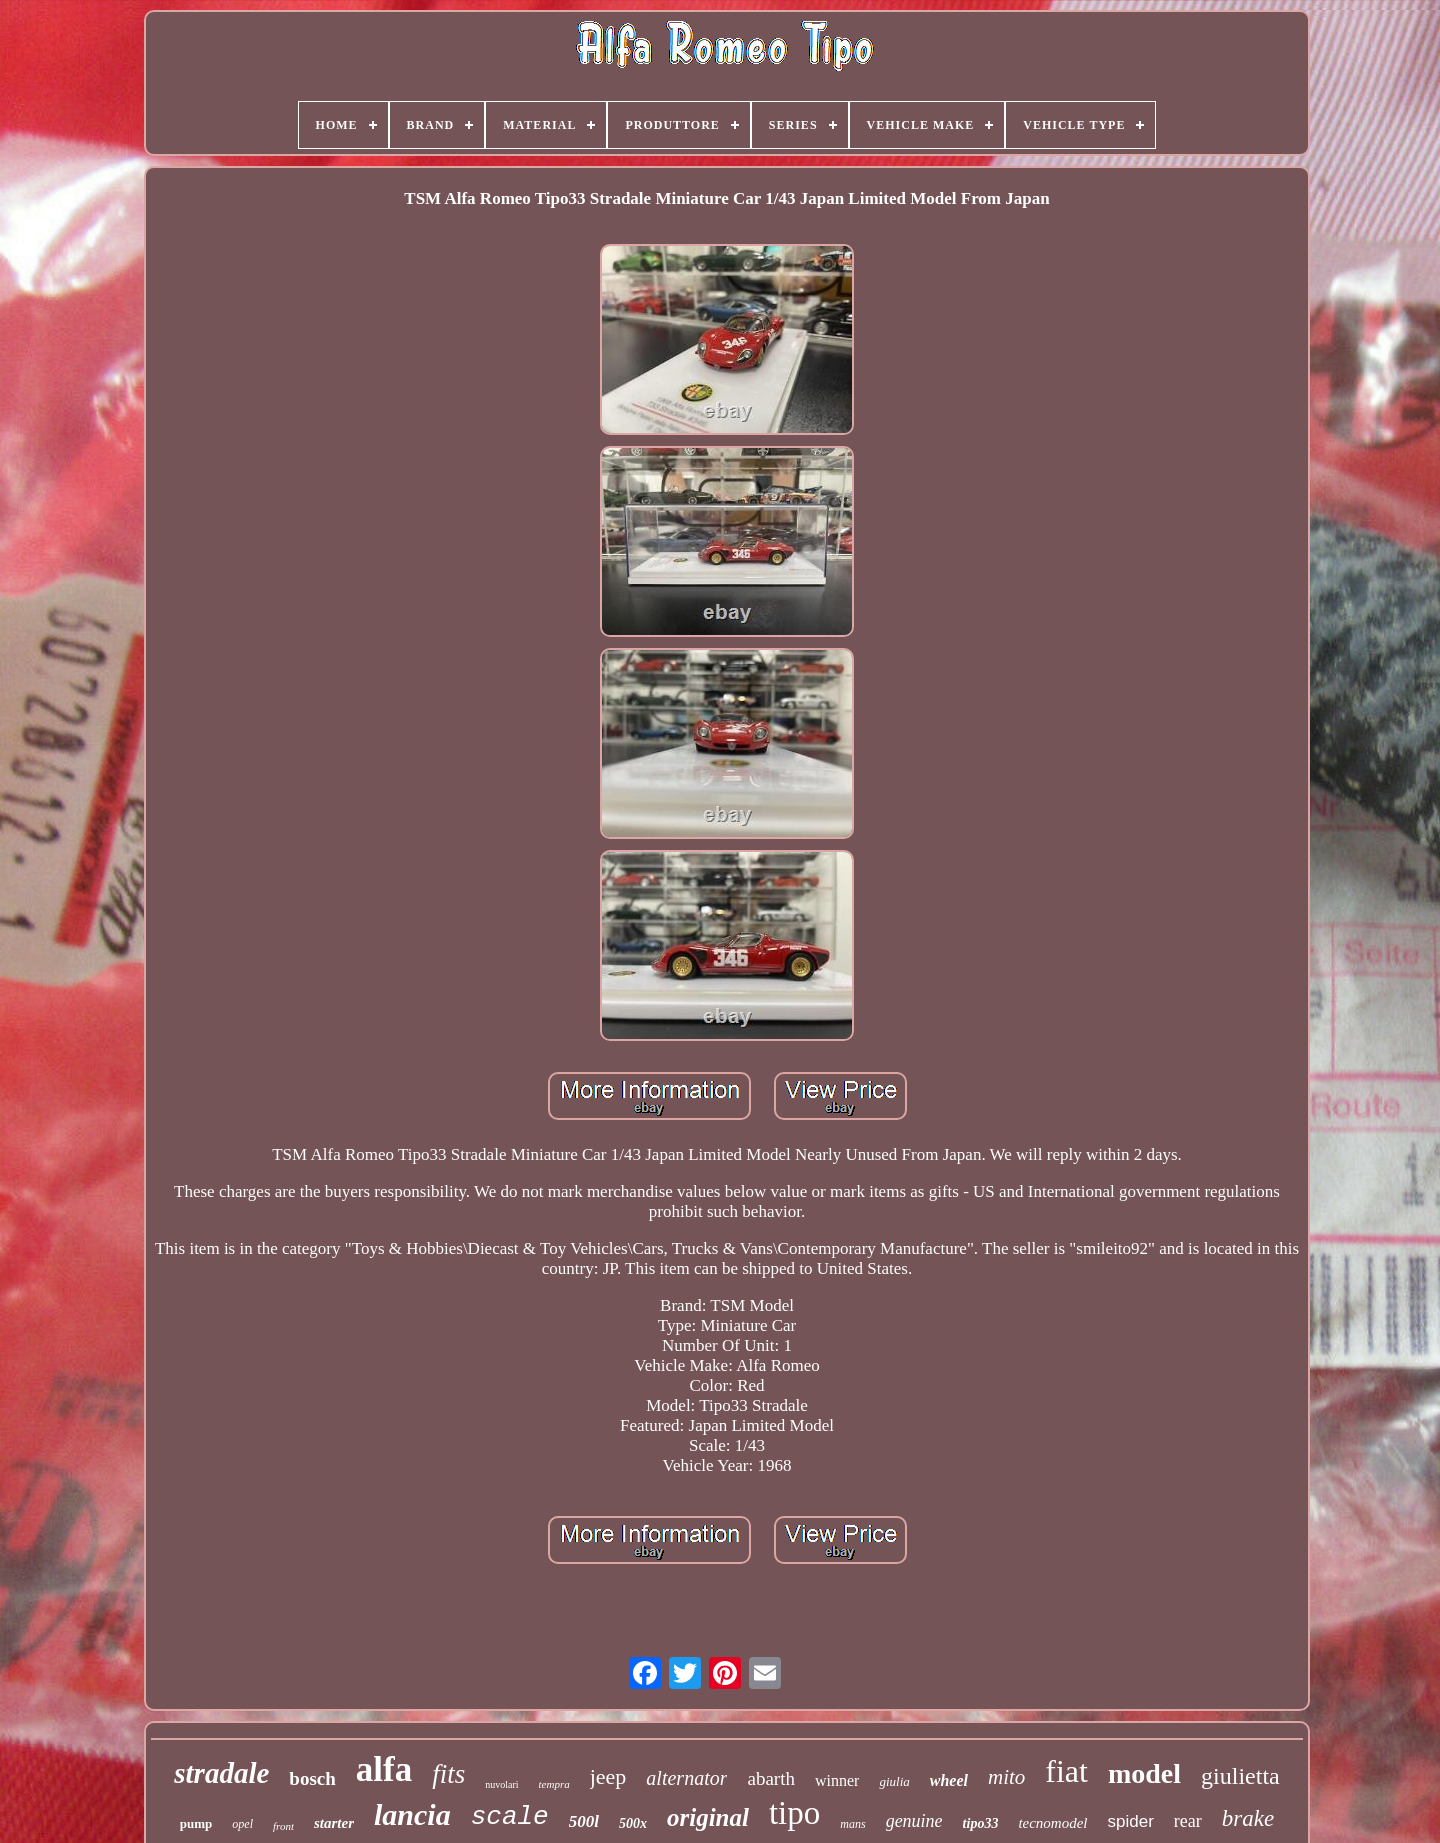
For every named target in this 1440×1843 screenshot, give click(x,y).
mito (1006, 1777)
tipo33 (981, 1823)
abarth (770, 1778)
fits (448, 1774)
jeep (608, 1776)
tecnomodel (1052, 1823)
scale (510, 1817)
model (1144, 1773)
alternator (686, 1778)
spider (1131, 1821)
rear (1188, 1821)
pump (196, 1823)
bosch (312, 1778)
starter (334, 1823)
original (708, 1817)
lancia (412, 1814)
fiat (1066, 1771)
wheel (949, 1780)
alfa (384, 1769)
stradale (221, 1773)
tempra (554, 1784)
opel (242, 1824)
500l (584, 1821)
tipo (794, 1813)
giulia (894, 1781)
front (283, 1826)
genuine (914, 1821)
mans (852, 1824)
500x (633, 1823)
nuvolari (501, 1784)
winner (837, 1780)
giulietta (1240, 1776)
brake (1248, 1818)
